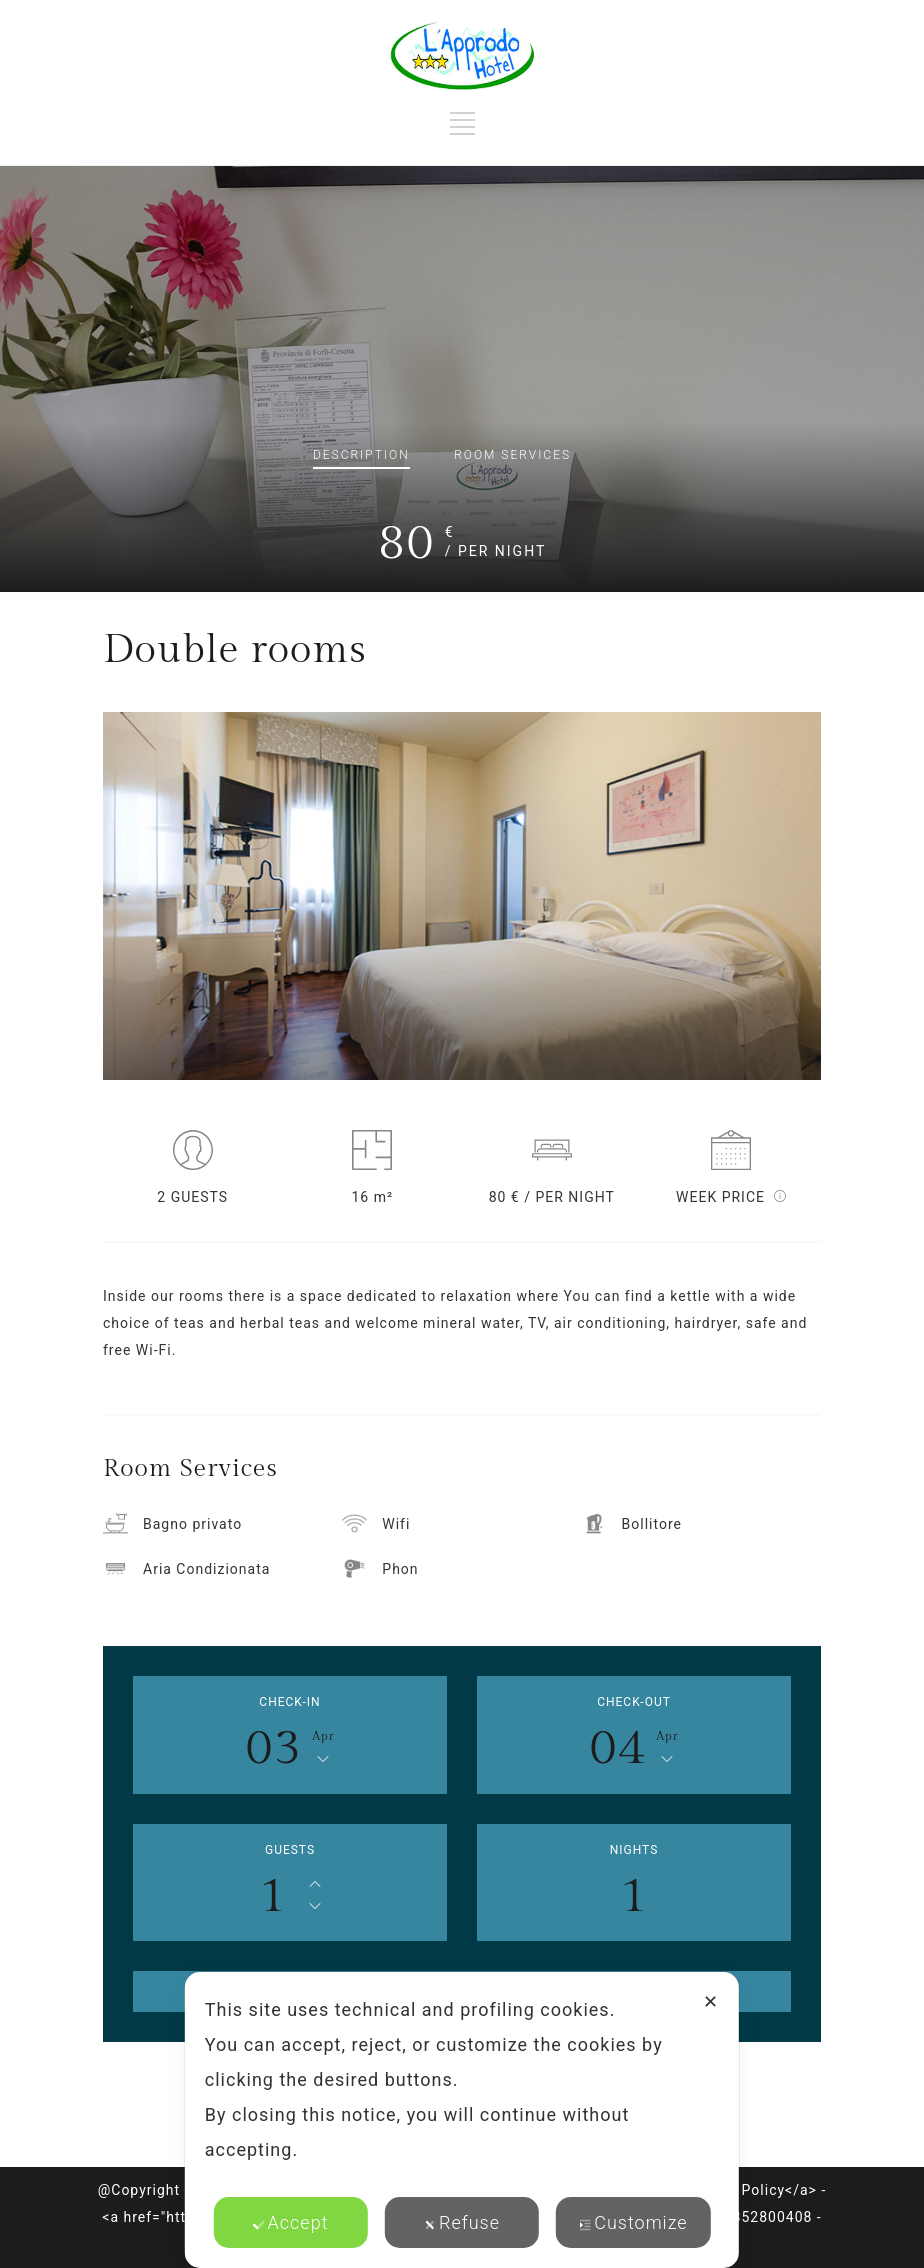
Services (512, 455)
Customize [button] (633, 2222)
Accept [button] (291, 2222)
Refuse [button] (462, 2222)
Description (361, 455)
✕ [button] (711, 2001)
